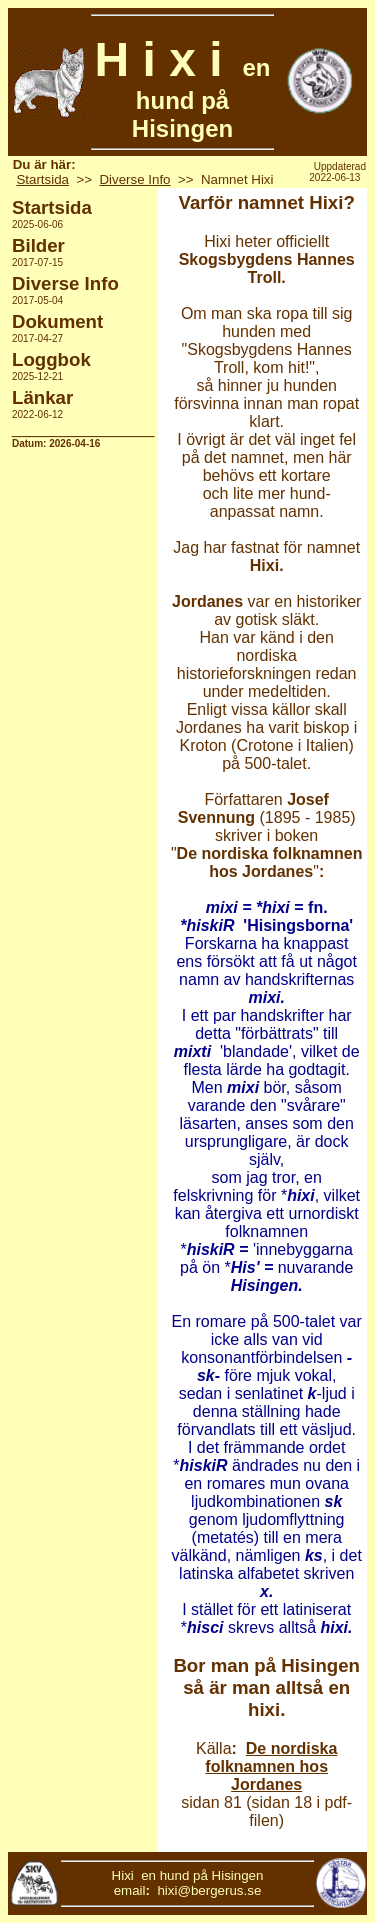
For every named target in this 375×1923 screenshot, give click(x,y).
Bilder (38, 245)
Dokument (57, 321)
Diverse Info (134, 179)
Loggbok (51, 359)
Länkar (42, 397)
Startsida (42, 179)
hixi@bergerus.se (209, 1890)
